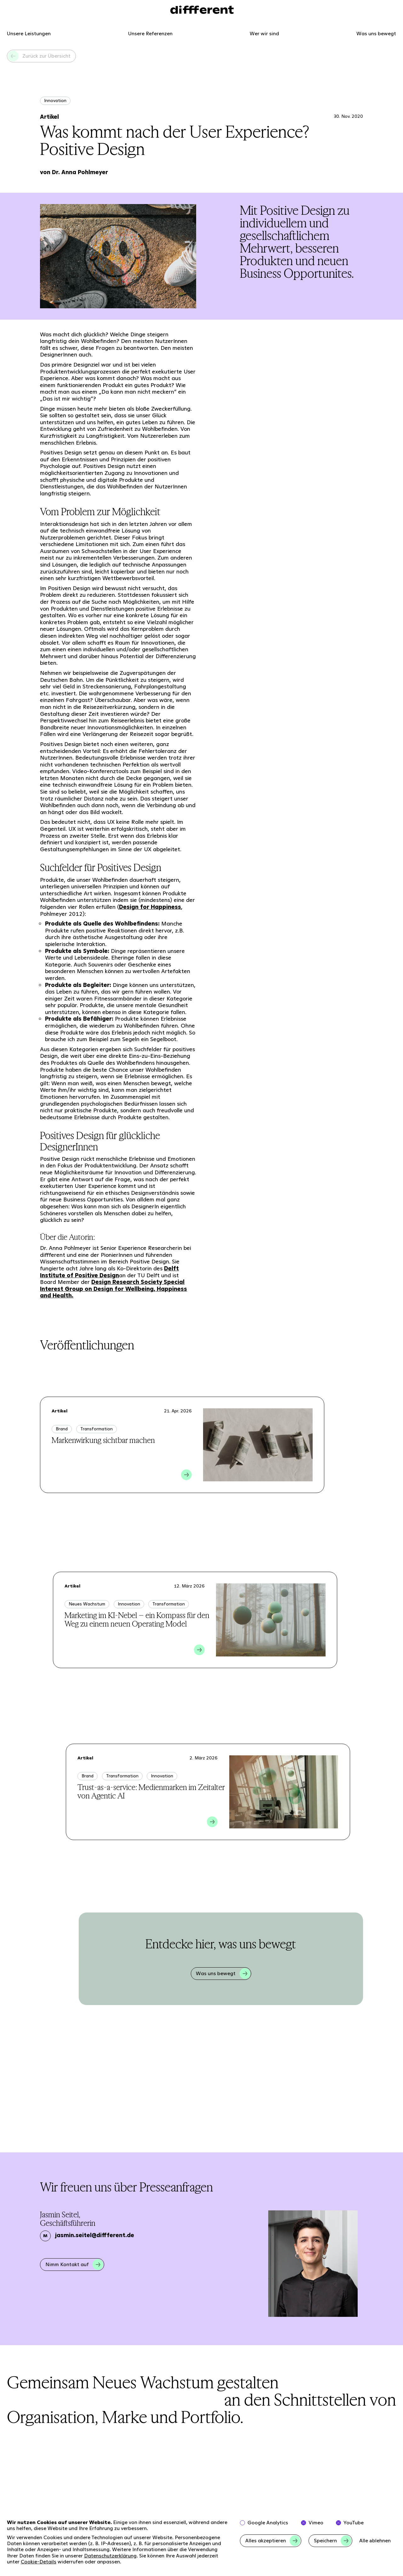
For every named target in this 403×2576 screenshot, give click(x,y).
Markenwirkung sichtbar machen (103, 1440)
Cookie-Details (38, 2561)
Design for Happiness (150, 906)
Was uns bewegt (376, 33)
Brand (62, 1429)
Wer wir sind (264, 33)
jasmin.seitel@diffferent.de (94, 2235)
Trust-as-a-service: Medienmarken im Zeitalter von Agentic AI (151, 1791)
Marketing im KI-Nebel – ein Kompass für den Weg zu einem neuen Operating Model (137, 1619)
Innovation (55, 100)
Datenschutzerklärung (110, 2555)
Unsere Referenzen (150, 33)
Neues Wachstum (87, 1604)
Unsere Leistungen (29, 33)
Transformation (96, 1429)
